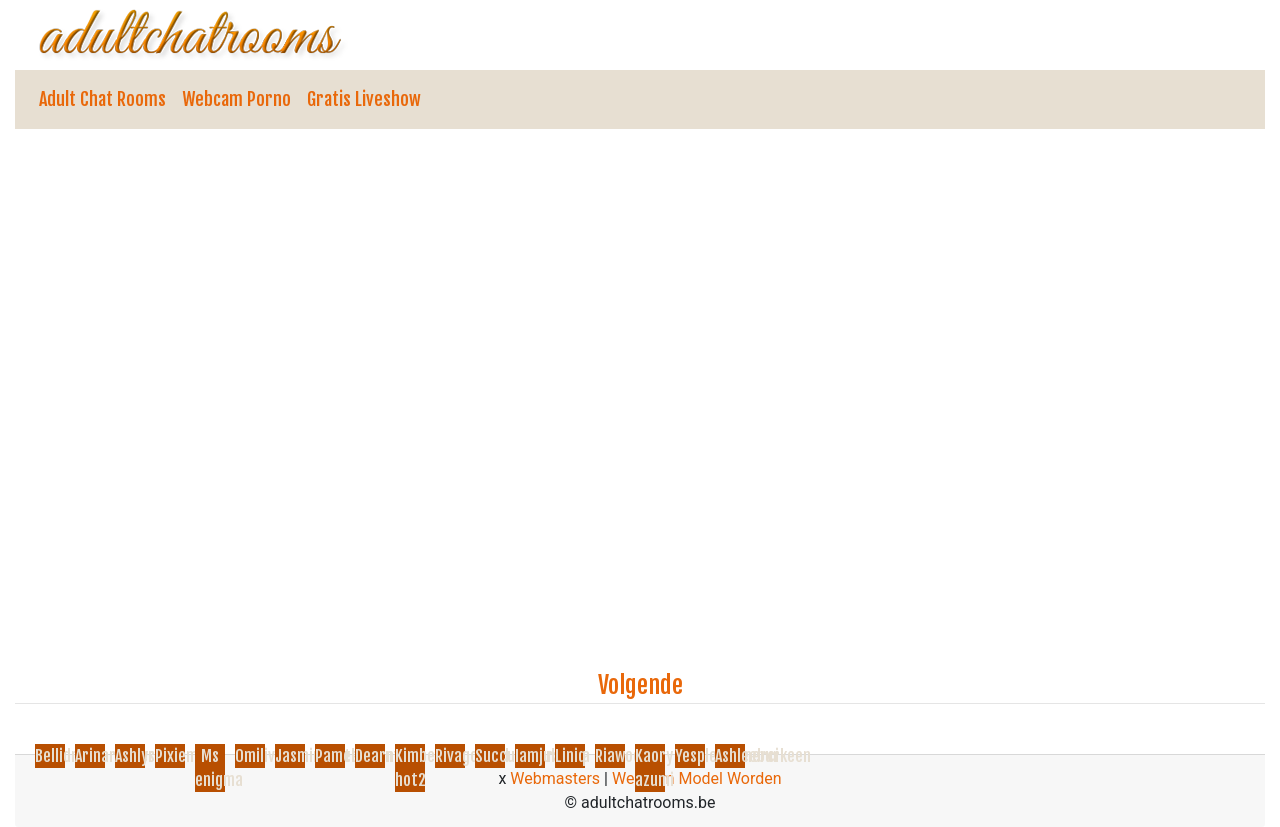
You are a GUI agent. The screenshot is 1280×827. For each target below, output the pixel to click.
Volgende (640, 685)
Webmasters (555, 778)
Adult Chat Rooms (102, 99)
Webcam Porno (236, 99)
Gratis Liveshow (364, 99)
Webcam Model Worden (697, 778)
